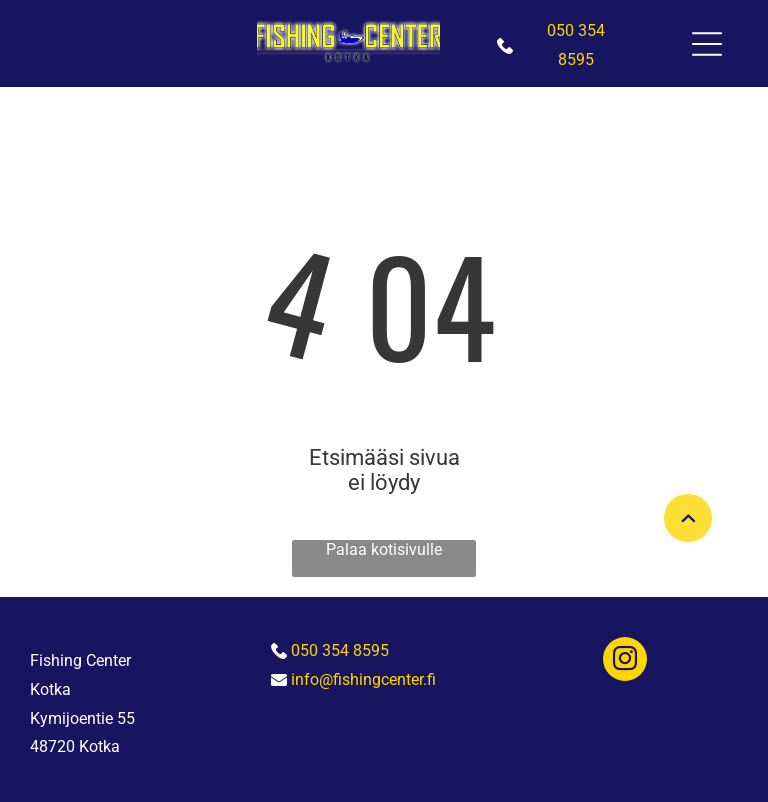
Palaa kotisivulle (384, 549)
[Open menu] (707, 44)
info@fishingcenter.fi (363, 679)
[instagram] (625, 661)
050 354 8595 (340, 650)
